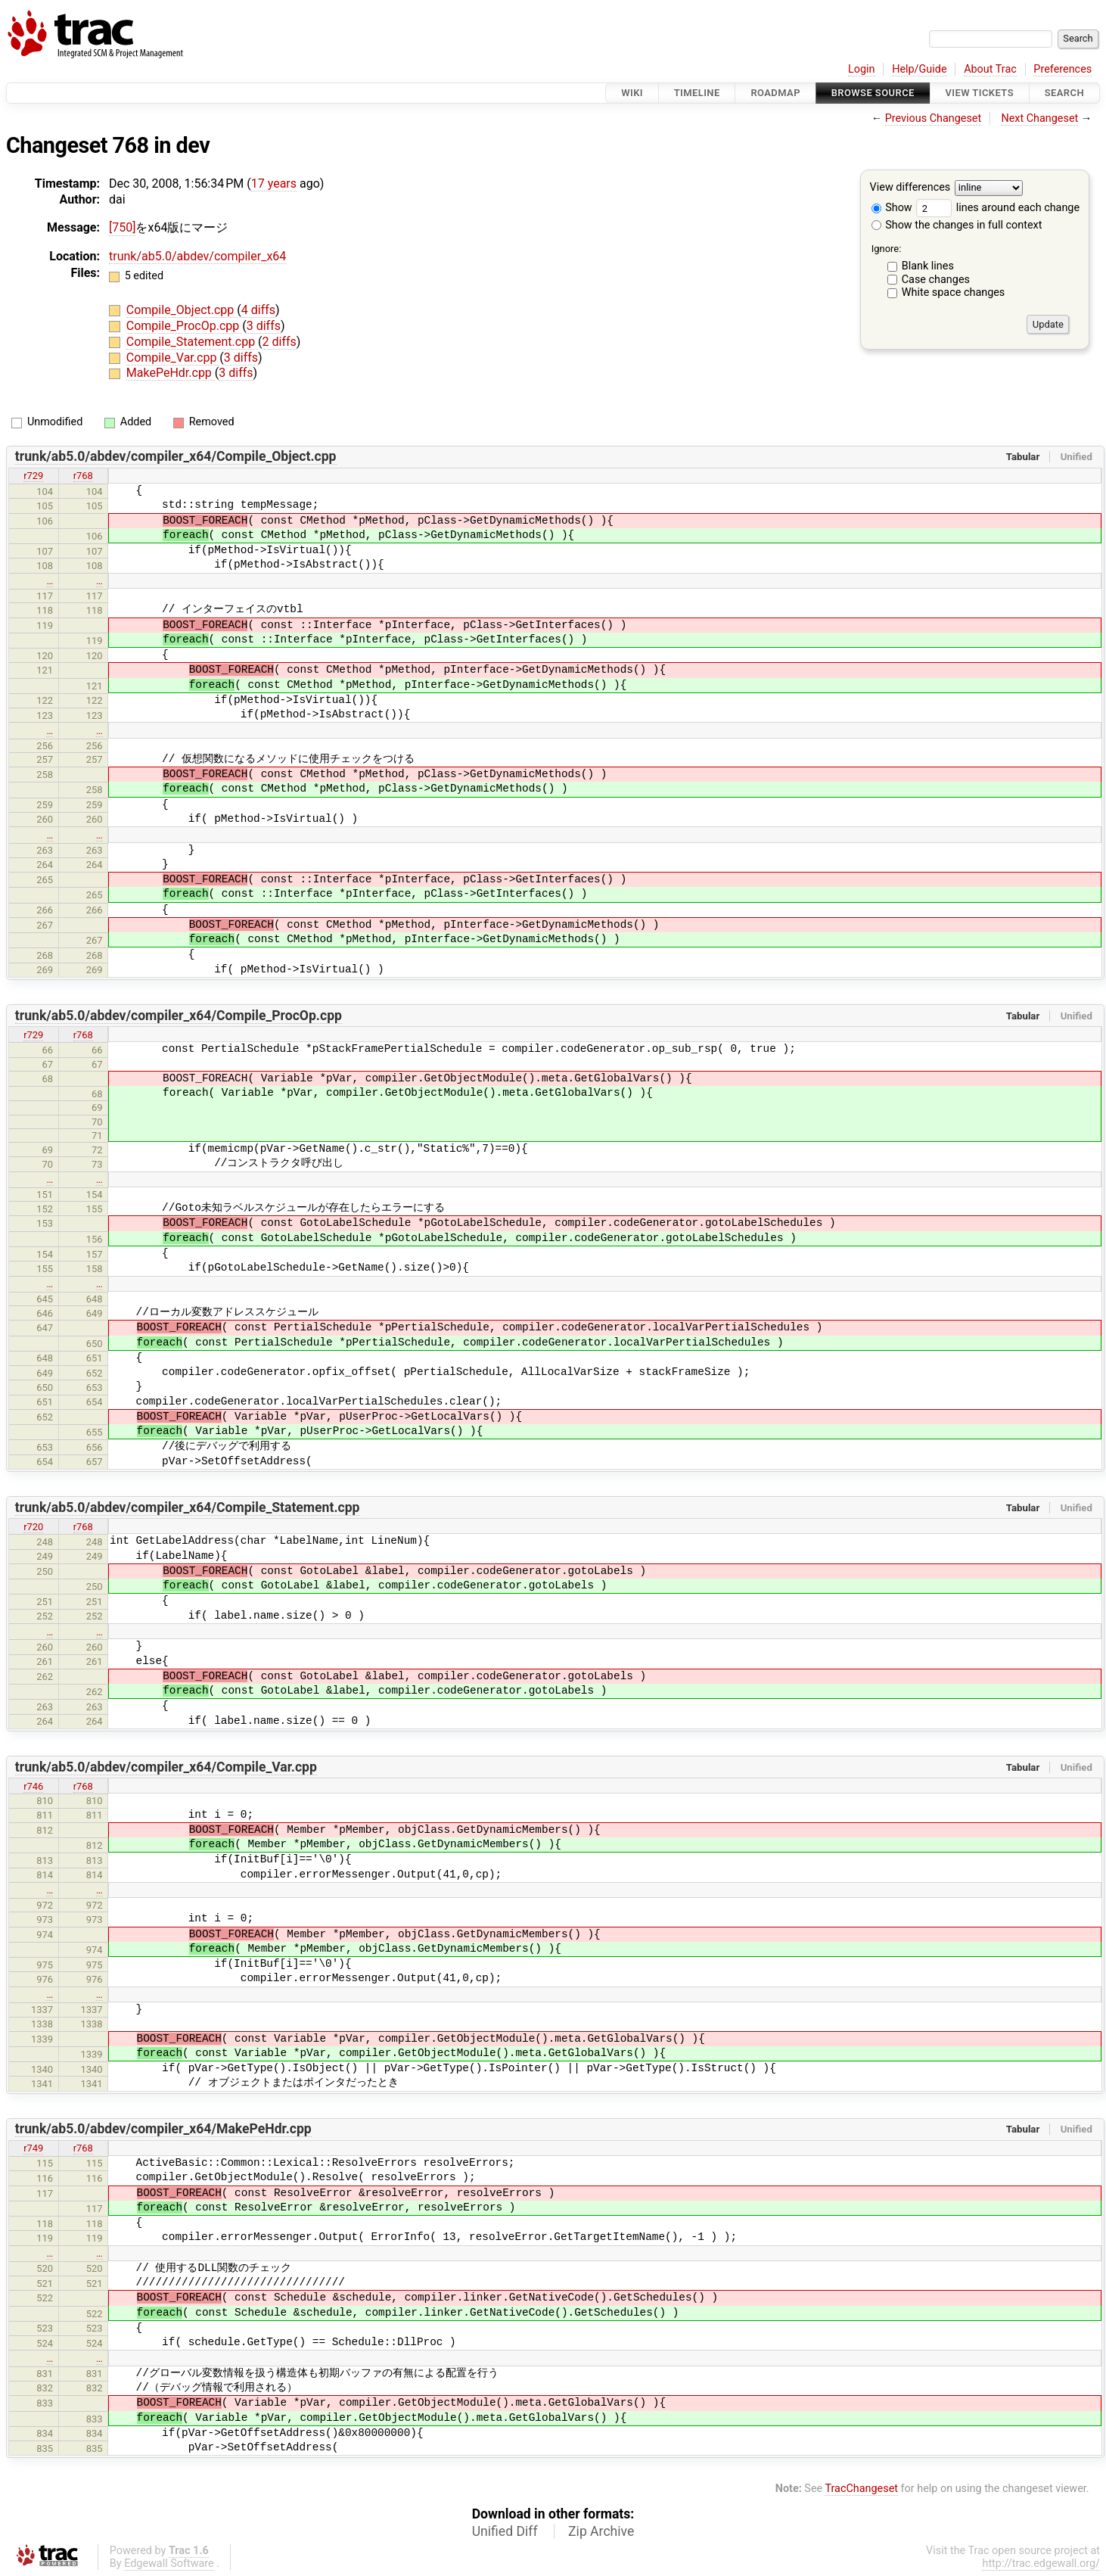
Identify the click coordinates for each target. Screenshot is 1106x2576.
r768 (83, 475)
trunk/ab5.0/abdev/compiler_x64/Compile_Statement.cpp (187, 1507)
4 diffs (258, 310)
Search (1064, 92)
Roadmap (775, 92)
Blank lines (928, 266)
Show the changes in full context (956, 225)
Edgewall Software (169, 2563)
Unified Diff (505, 2531)
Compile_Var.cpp (173, 357)
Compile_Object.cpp (181, 310)
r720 (33, 1526)
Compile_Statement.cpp (192, 341)
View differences (910, 188)
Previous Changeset (933, 118)
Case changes (936, 279)
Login (861, 69)
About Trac (990, 69)
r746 (33, 1786)
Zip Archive (601, 2531)
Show (891, 207)
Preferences (1062, 69)
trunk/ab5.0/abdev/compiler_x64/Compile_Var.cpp (166, 1767)
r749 (33, 2148)
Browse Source (873, 92)
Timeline (697, 92)
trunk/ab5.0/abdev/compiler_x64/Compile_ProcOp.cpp (178, 1015)
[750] (122, 227)
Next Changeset (1039, 118)
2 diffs (280, 341)
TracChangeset (861, 2488)
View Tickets (980, 92)
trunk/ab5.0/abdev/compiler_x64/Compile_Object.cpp (176, 456)
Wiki (632, 92)
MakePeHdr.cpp (170, 373)
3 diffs (264, 326)
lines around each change (998, 207)
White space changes (953, 292)
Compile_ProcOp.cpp (184, 326)
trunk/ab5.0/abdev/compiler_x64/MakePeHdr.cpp (163, 2128)
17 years (274, 183)
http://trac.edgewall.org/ (1041, 2563)
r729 (33, 475)
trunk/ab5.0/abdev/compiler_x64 (197, 256)
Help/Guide (919, 69)
